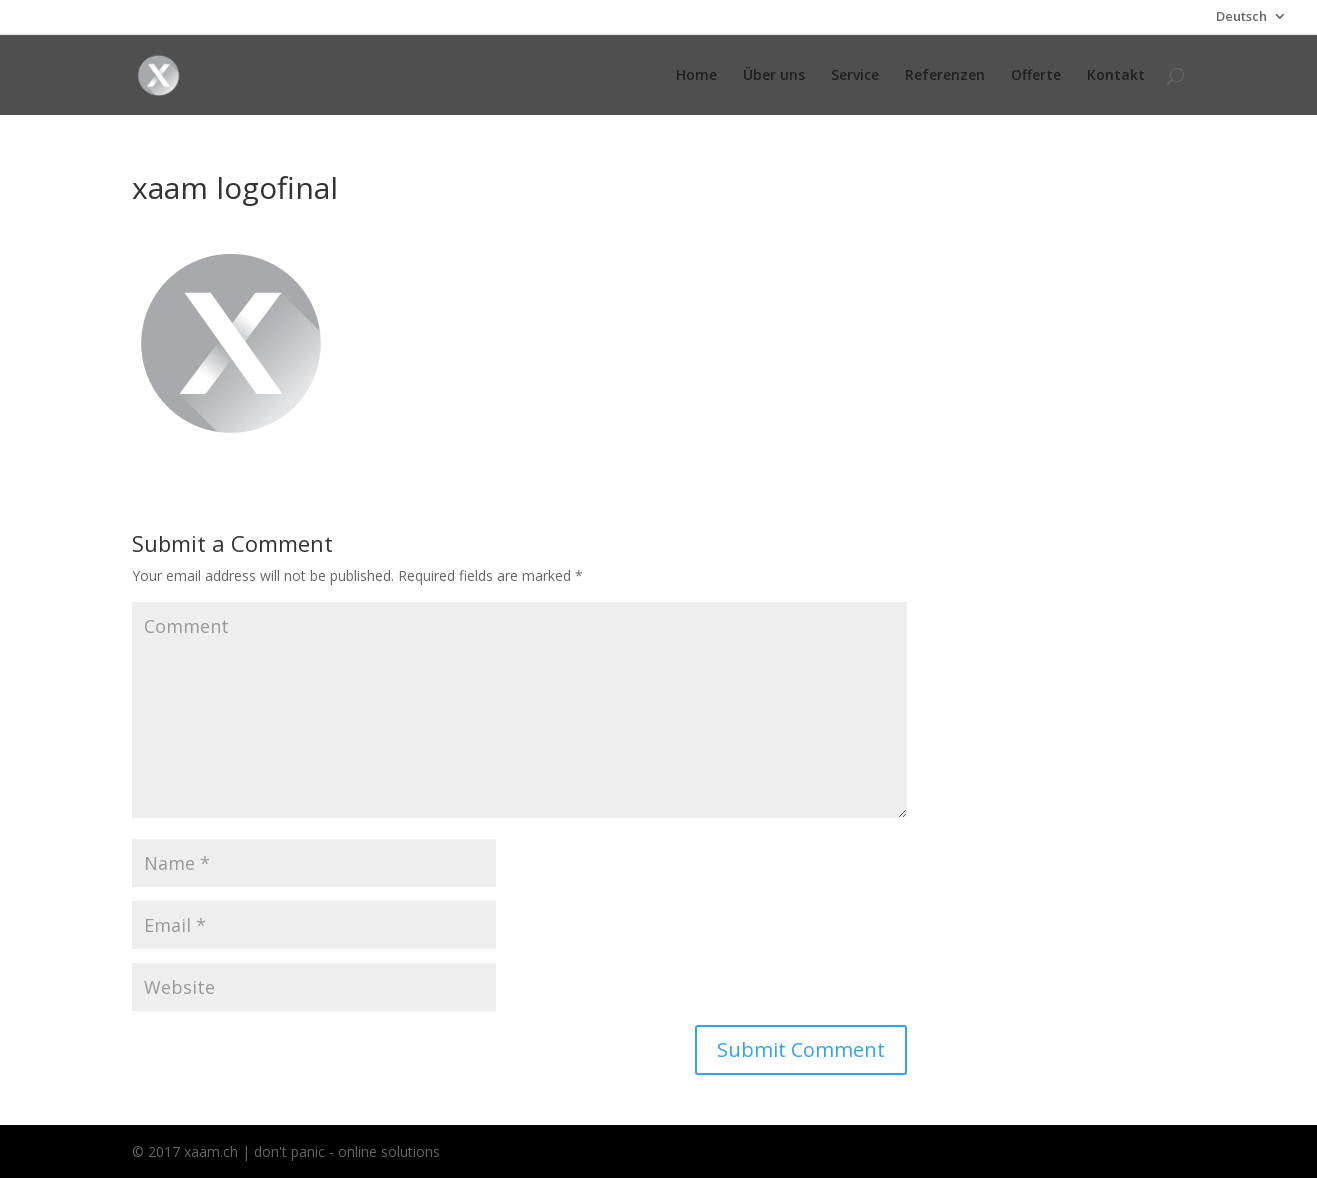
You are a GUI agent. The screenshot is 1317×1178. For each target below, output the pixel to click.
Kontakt (1116, 76)
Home (696, 76)
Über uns (774, 76)
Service (855, 76)
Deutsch (1241, 17)
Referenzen (945, 76)
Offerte (1036, 76)
